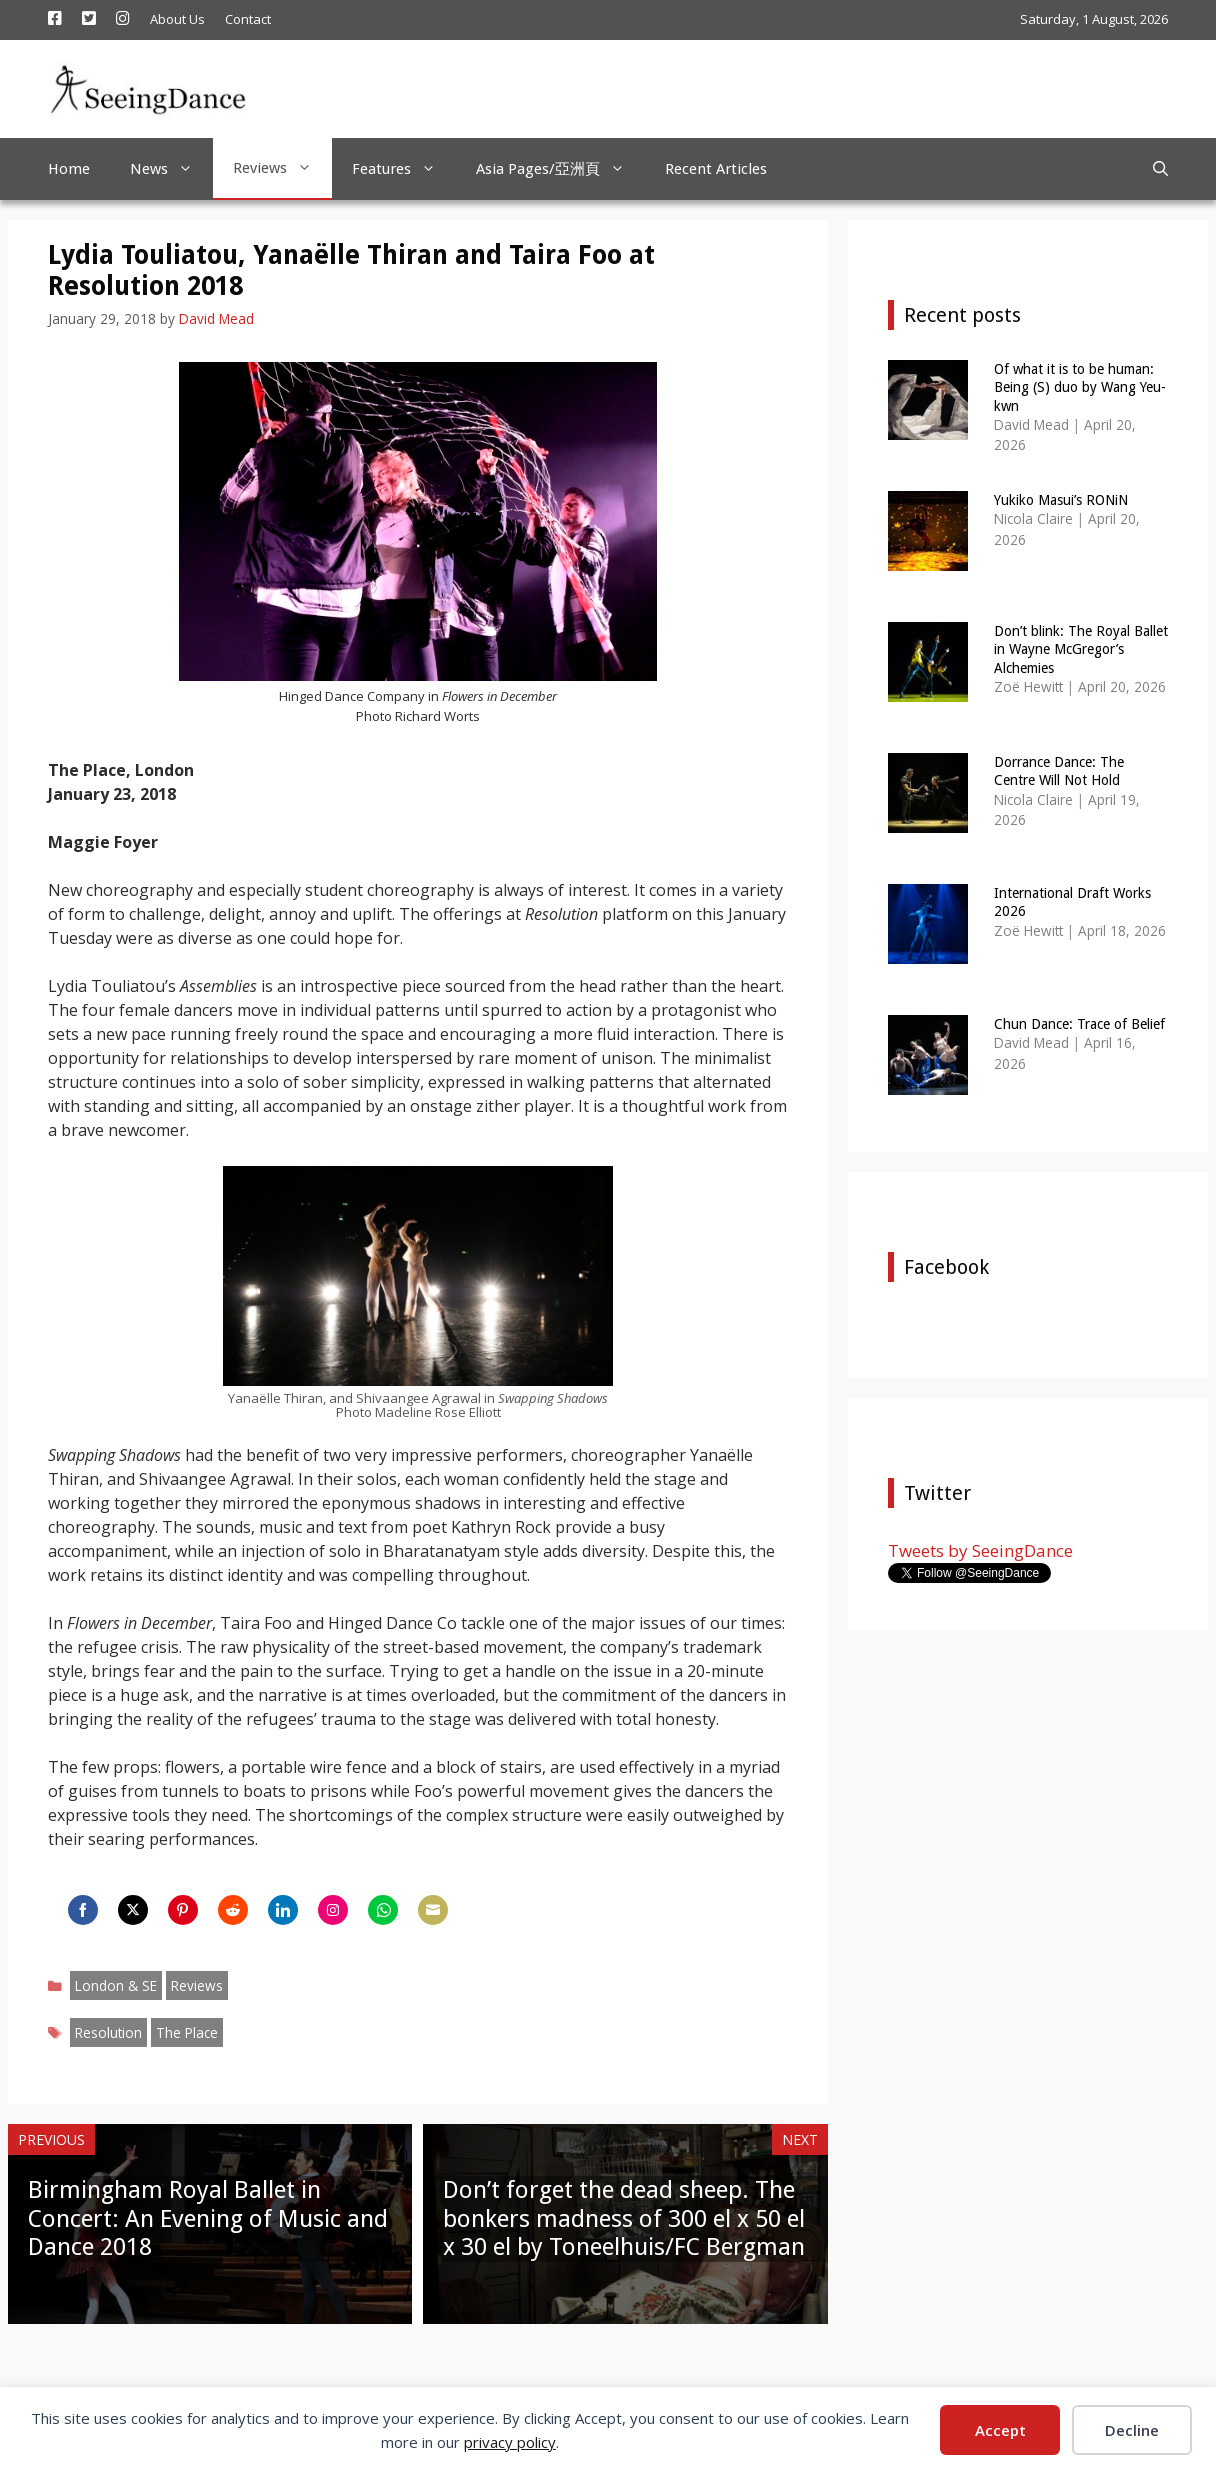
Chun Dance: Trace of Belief (1079, 1024)
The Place (187, 2032)
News (171, 169)
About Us (177, 19)
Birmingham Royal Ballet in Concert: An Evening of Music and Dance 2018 (208, 2219)
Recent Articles (716, 169)
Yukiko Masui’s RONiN (1061, 500)
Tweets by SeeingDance (980, 1550)
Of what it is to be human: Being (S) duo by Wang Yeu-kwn (1080, 387)
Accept (1000, 2430)
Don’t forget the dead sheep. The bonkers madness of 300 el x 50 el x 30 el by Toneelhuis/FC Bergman (624, 2219)
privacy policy (510, 2442)
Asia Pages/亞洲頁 (560, 169)
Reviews (282, 168)
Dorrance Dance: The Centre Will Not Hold (1059, 771)
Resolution (108, 2032)
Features (404, 169)
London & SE (116, 1985)
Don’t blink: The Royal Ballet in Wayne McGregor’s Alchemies (1081, 649)
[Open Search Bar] (1160, 169)
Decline (1132, 2430)
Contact (248, 19)
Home (69, 169)
